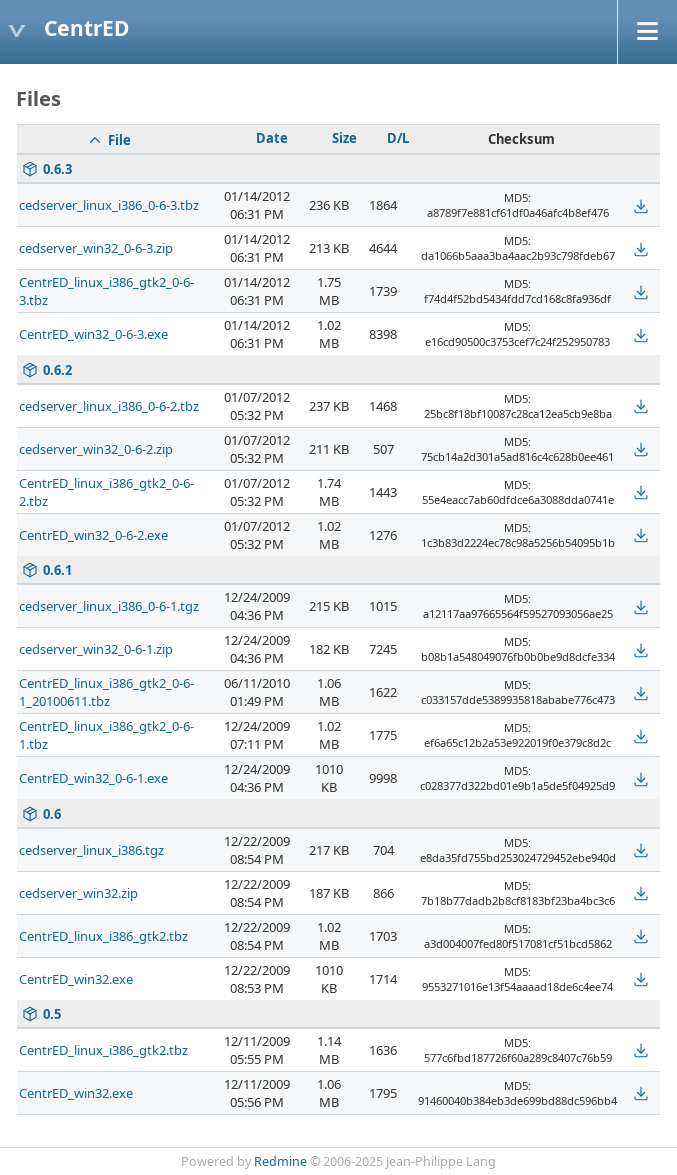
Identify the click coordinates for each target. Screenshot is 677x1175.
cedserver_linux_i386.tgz (91, 850)
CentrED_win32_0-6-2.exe (93, 535)
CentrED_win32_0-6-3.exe (93, 334)
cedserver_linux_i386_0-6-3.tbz (109, 205)
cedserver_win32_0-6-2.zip (96, 449)
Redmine (280, 1161)
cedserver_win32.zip (78, 893)
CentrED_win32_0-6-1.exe (93, 778)
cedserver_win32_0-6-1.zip (96, 649)
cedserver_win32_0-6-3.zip (96, 248)
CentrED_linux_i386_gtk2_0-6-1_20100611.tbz (106, 692)
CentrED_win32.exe (76, 979)
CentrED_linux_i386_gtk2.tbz (103, 936)
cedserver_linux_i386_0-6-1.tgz (109, 606)
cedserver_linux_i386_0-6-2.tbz (109, 406)
